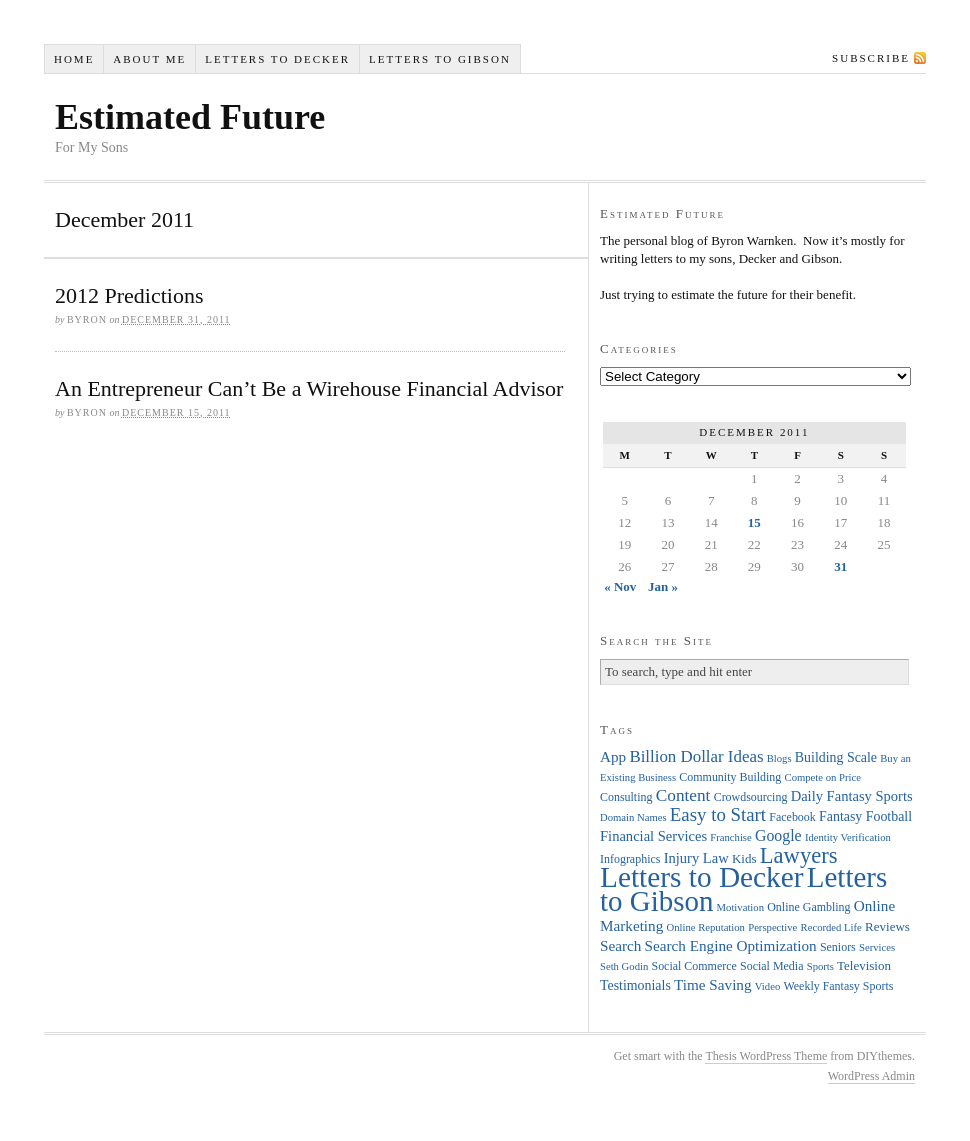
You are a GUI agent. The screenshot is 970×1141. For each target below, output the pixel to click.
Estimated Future (190, 117)
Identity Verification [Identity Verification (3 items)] (848, 837)
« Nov (620, 586)
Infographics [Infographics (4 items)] (630, 859)
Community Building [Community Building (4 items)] (730, 777)
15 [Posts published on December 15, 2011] (754, 522)
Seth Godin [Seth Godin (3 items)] (624, 966)
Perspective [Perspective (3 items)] (772, 927)
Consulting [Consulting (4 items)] (626, 797)
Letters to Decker (277, 59)
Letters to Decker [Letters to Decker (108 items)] (702, 877)
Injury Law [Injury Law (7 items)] (696, 858)
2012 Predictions (129, 295)
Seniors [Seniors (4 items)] (838, 947)
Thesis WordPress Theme (766, 1056)
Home (74, 59)
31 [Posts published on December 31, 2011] (840, 566)
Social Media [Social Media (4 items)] (771, 966)
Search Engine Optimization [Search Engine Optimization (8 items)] (731, 945)
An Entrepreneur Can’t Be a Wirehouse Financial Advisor (309, 388)
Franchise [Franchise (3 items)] (730, 837)
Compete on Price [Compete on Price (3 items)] (823, 777)
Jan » (663, 586)
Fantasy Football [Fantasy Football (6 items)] (865, 816)
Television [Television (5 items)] (864, 965)
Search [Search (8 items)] (620, 945)
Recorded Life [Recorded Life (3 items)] (831, 927)
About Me (149, 59)
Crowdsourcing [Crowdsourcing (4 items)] (751, 797)
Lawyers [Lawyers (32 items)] (799, 855)
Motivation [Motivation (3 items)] (740, 907)
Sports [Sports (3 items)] (820, 966)
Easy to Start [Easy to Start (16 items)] (718, 814)
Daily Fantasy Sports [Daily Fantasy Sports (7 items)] (852, 796)
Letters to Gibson (440, 59)
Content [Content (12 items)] (683, 795)
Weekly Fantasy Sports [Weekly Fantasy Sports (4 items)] (838, 986)
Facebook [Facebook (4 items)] (792, 817)
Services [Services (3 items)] (877, 947)
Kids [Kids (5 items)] (744, 858)
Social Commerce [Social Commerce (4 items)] (694, 966)
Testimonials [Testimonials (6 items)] (635, 985)
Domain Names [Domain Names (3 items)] (633, 817)
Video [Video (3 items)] (767, 986)
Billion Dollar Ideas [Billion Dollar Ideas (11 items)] (696, 756)
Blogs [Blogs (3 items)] (779, 758)
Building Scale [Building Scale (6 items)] (836, 757)
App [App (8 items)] (613, 756)
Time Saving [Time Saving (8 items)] (713, 984)
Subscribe (871, 58)
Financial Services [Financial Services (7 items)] (653, 836)
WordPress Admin (871, 1076)
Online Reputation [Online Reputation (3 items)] (706, 927)
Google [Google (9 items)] (778, 835)
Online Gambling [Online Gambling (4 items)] (808, 907)
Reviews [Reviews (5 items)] (887, 926)
